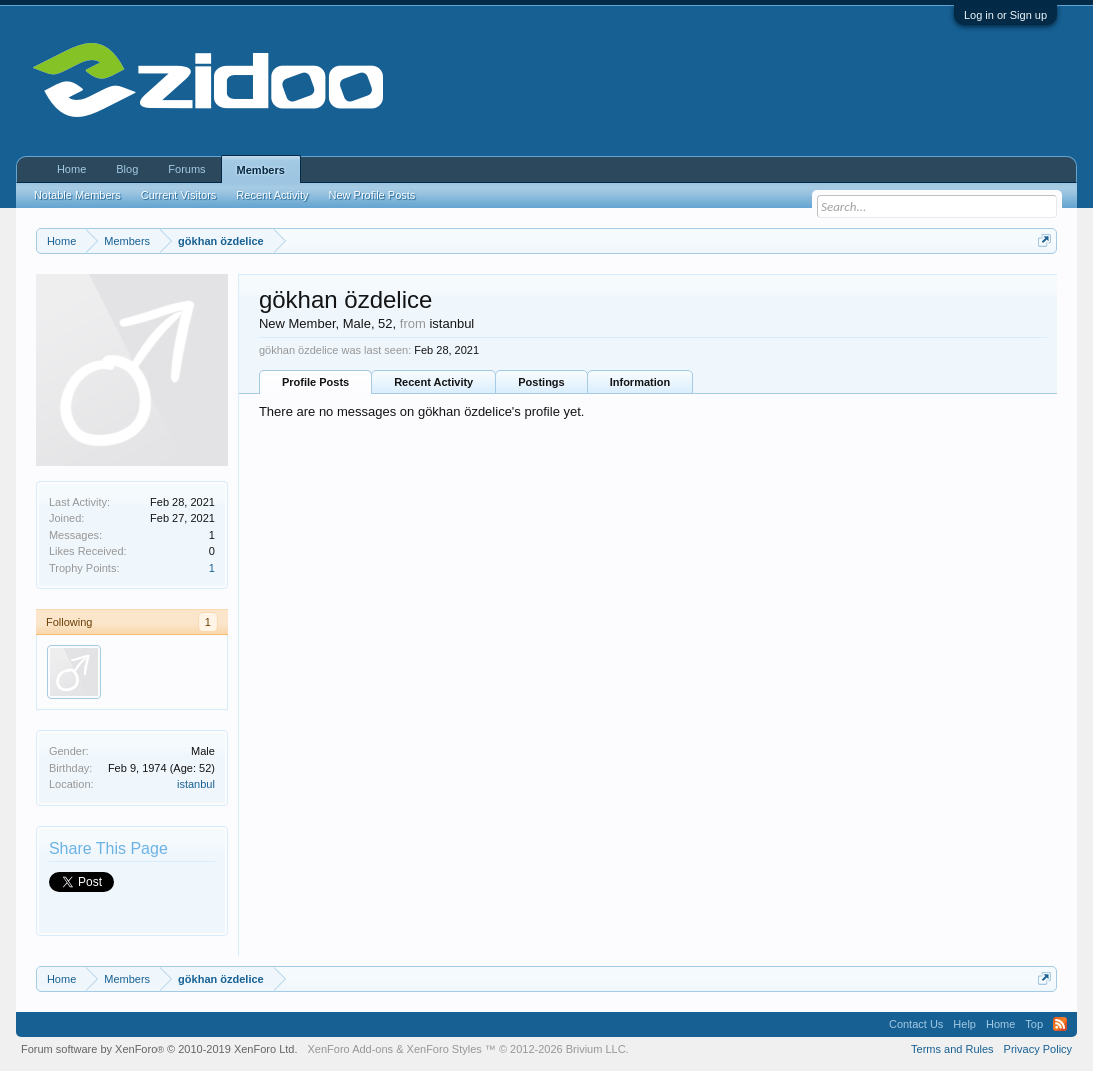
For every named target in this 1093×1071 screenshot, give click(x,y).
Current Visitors (179, 195)
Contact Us (916, 1024)
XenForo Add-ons (351, 1049)
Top (1034, 1024)
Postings (541, 382)
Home (71, 169)
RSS (1060, 1024)
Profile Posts (315, 382)
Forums (186, 169)
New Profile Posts (372, 195)
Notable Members (77, 195)
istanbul (196, 784)
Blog (127, 169)
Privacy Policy (1038, 1049)
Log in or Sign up (1005, 15)
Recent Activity (433, 382)
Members (261, 170)
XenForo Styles (444, 1049)
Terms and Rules (952, 1049)
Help (964, 1024)
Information (640, 382)
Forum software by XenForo (159, 1049)
